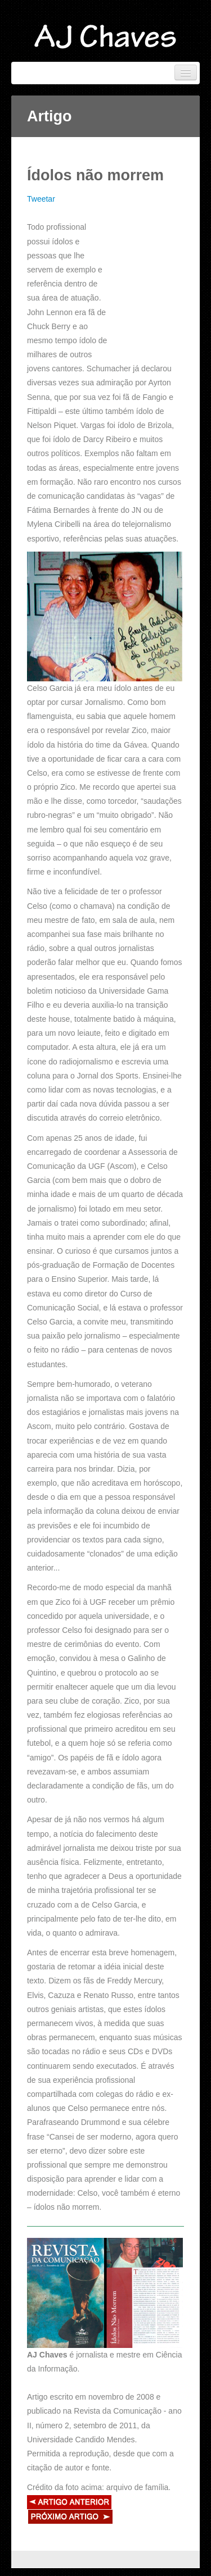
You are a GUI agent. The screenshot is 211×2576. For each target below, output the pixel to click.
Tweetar (41, 198)
